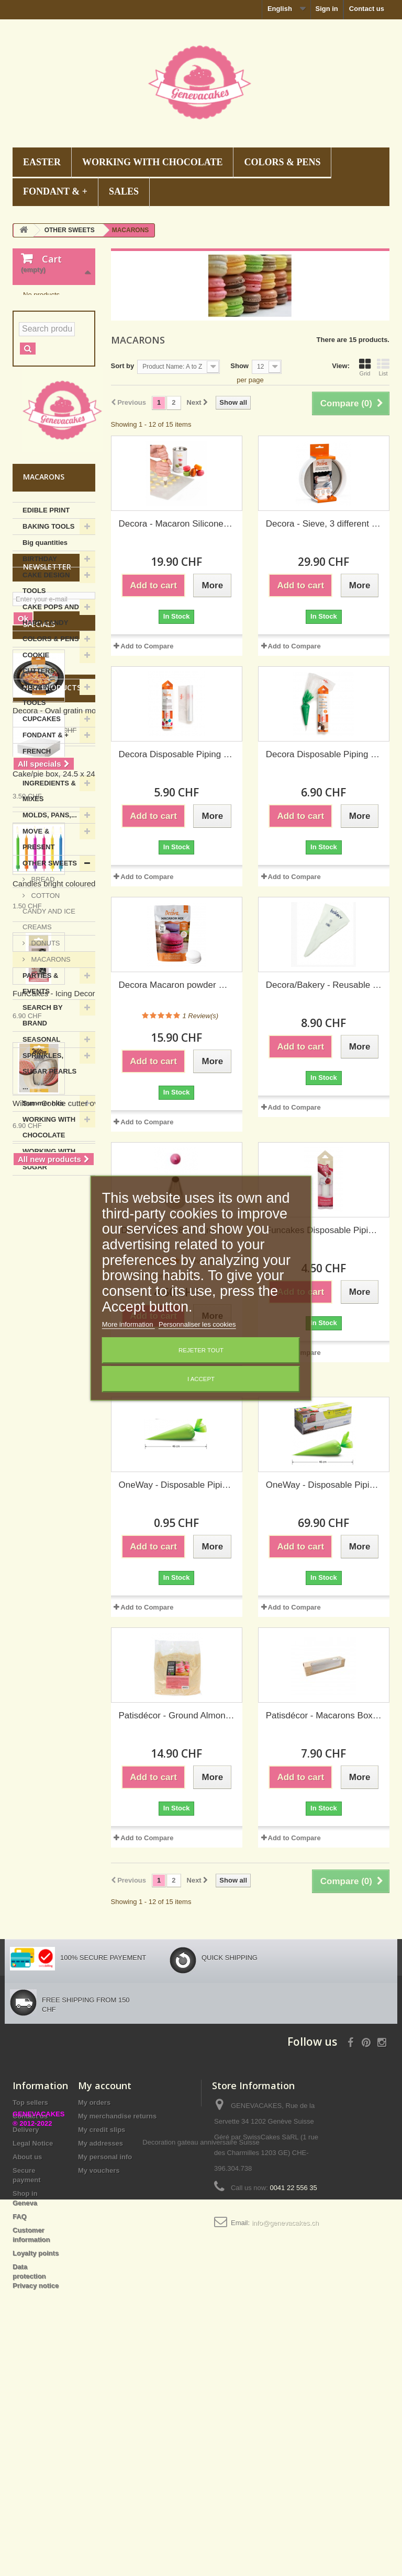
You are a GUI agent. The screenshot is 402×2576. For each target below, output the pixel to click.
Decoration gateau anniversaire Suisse (200, 2519)
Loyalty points (36, 2440)
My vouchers (98, 2357)
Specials (39, 1427)
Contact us (366, 9)
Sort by (123, 366)
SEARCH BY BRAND (43, 1146)
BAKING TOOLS (48, 657)
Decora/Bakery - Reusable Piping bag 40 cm (324, 985)
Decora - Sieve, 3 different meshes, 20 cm (324, 524)
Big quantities (45, 673)
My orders (94, 2289)
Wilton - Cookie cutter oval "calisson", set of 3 (92, 2020)
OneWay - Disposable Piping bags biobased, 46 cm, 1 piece (176, 1485)
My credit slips (101, 2316)
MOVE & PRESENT (38, 970)
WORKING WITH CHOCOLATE (152, 162)
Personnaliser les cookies (197, 1324)
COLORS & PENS (282, 162)
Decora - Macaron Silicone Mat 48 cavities (176, 524)
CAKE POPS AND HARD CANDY (51, 745)
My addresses (100, 2330)
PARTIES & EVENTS (40, 1114)
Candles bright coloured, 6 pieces (71, 1801)
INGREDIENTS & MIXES (49, 921)
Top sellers (30, 2289)
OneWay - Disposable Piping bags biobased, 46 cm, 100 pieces (324, 1485)
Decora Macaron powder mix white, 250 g (176, 985)
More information (128, 1324)
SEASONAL (41, 1170)
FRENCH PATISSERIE (42, 890)
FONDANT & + (55, 191)
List (383, 367)
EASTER (42, 162)
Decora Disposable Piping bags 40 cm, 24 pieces (176, 754)
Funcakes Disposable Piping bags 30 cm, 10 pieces (324, 1230)
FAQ (20, 2403)
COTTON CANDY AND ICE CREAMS (49, 1042)
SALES (124, 191)
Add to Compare (146, 646)
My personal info (105, 2343)
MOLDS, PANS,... (50, 946)
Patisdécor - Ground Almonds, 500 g (176, 1715)
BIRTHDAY (40, 689)
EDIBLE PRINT (46, 641)
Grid (365, 367)
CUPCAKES (42, 849)
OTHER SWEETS (50, 994)
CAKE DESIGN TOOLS (46, 713)
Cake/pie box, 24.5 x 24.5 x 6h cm (72, 1691)
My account (104, 2272)
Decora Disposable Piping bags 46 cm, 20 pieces (324, 754)
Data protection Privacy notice (36, 2462)
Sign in (326, 9)
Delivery (26, 2316)
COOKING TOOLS (39, 825)
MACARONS (50, 1090)
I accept (201, 1379)
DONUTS (44, 1074)
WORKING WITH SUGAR (49, 1290)
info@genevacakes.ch (285, 2409)
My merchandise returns (117, 2303)
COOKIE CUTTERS (38, 793)
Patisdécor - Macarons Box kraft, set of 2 (324, 1715)
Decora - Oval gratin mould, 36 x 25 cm (81, 1513)
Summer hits (43, 1234)
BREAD (41, 1010)
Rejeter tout (201, 1350)
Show (239, 366)
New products (52, 1605)
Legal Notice (33, 2330)
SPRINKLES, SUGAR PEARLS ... (49, 1202)
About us (27, 2343)
